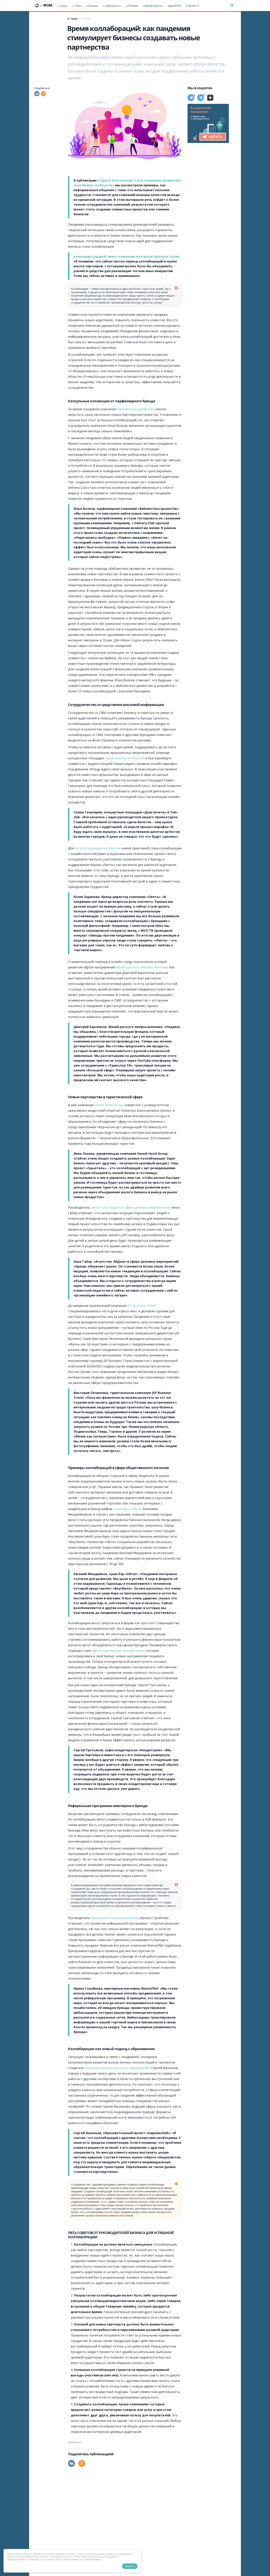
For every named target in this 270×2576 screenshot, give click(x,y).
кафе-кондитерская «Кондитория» (117, 1650)
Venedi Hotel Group (108, 1105)
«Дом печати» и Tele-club (124, 758)
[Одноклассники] (43, 93)
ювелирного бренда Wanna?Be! (115, 1918)
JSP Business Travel (141, 1305)
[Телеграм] (191, 97)
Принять (130, 2566)
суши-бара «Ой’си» (127, 1509)
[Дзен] (210, 97)
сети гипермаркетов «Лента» (97, 848)
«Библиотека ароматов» (135, 409)
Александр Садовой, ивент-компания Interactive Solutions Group (126, 256)
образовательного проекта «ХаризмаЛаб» (117, 2068)
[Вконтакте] (36, 93)
